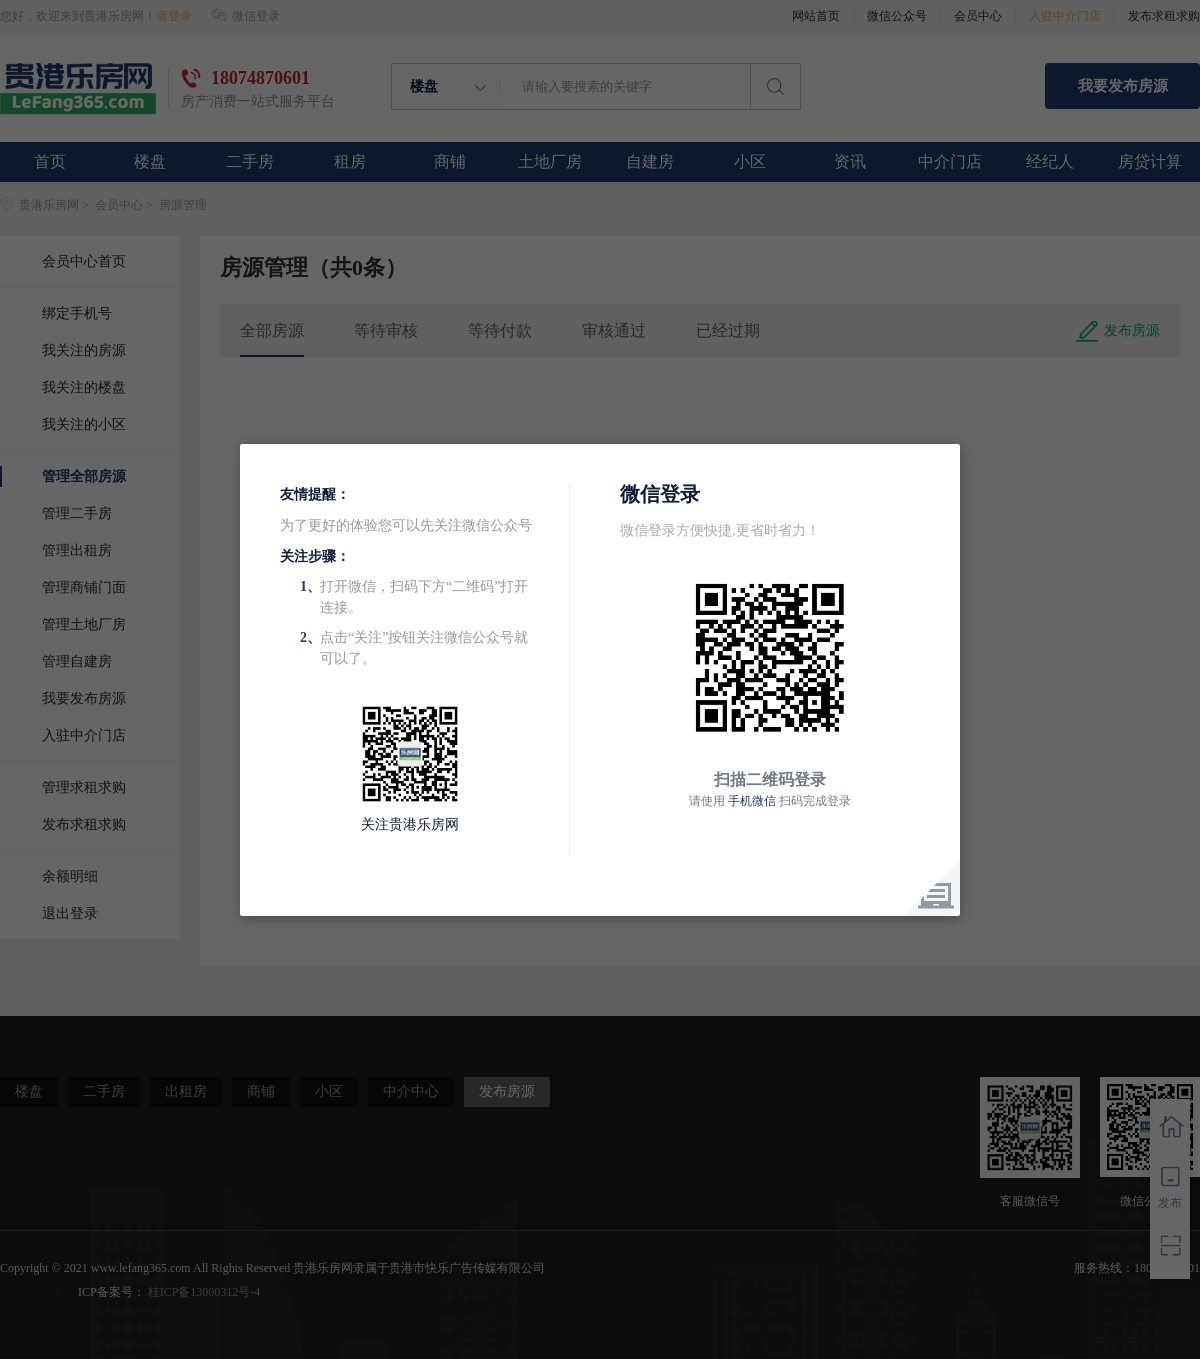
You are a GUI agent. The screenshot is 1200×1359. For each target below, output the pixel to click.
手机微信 (752, 801)
